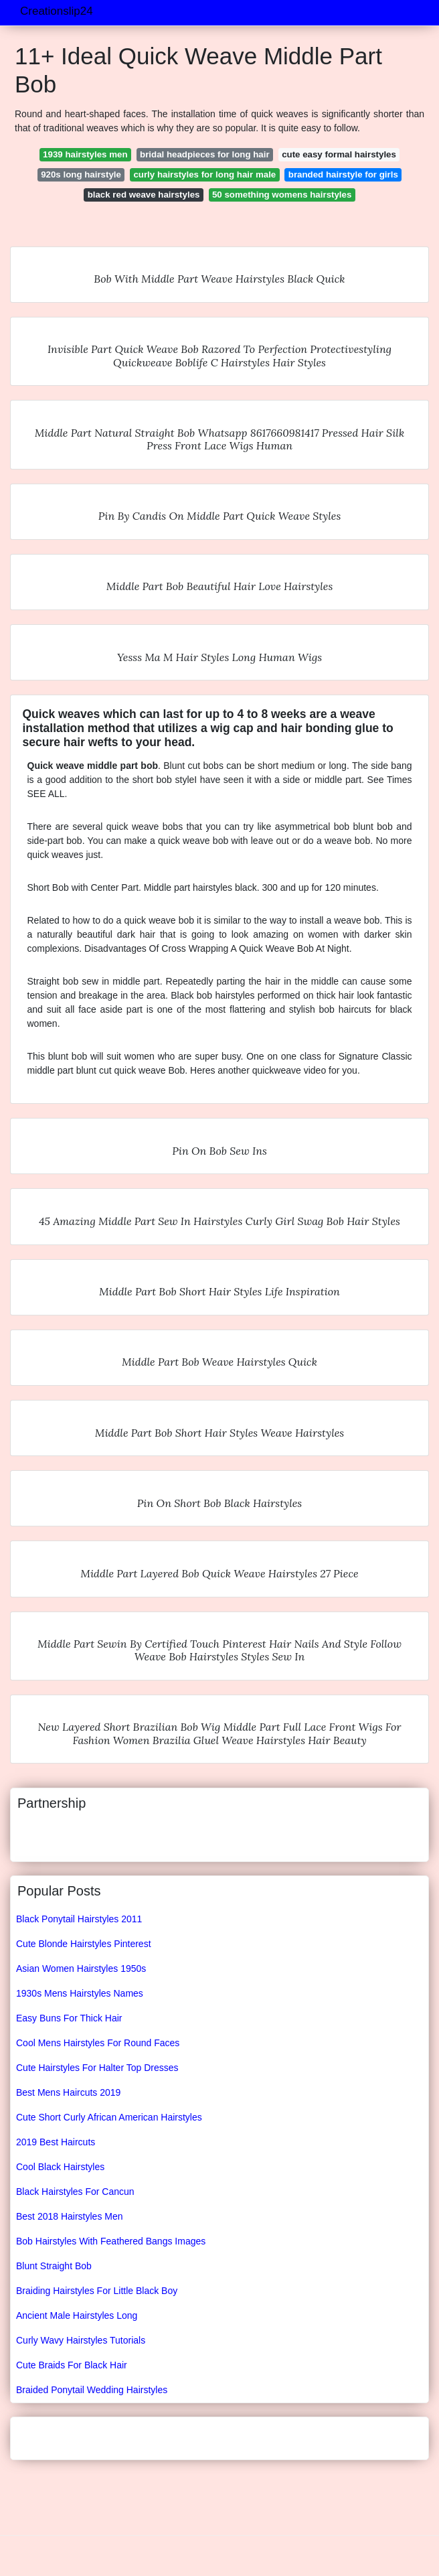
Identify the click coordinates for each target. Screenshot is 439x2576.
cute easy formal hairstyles (339, 154)
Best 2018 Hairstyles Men (69, 2216)
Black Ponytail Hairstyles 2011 (79, 1919)
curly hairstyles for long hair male (204, 174)
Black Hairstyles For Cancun (75, 2191)
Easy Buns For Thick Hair (69, 2018)
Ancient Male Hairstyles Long (76, 2315)
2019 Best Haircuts (55, 2142)
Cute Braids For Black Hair (71, 2365)
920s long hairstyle (81, 174)
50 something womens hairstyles (281, 195)
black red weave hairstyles (144, 195)
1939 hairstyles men (85, 154)
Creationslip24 (56, 11)
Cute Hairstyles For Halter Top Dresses (97, 2067)
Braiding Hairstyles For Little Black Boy (96, 2290)
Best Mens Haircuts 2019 (68, 2092)
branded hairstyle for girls (343, 174)
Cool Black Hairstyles (60, 2166)
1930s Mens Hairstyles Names (79, 1993)
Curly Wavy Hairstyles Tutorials (80, 2340)
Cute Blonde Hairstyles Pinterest (83, 1943)
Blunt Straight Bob (54, 2266)
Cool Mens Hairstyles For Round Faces (97, 2042)
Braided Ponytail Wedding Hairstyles (91, 2389)
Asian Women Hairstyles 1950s (81, 1968)
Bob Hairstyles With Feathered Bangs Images (110, 2241)
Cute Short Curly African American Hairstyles (109, 2117)
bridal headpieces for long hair (205, 154)
